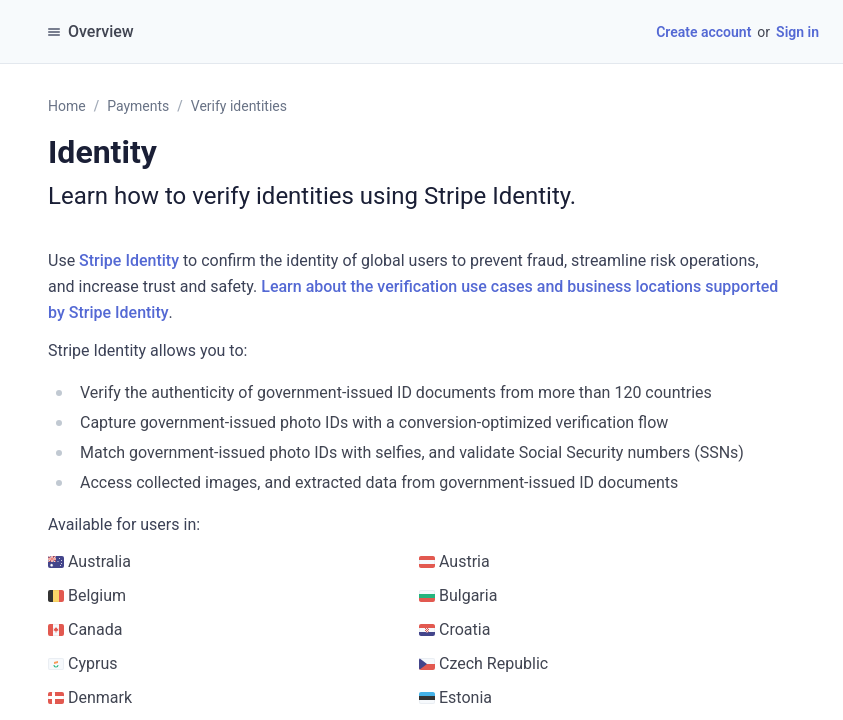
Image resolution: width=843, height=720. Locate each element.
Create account (703, 32)
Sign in (797, 32)
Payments (138, 106)
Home (67, 106)
